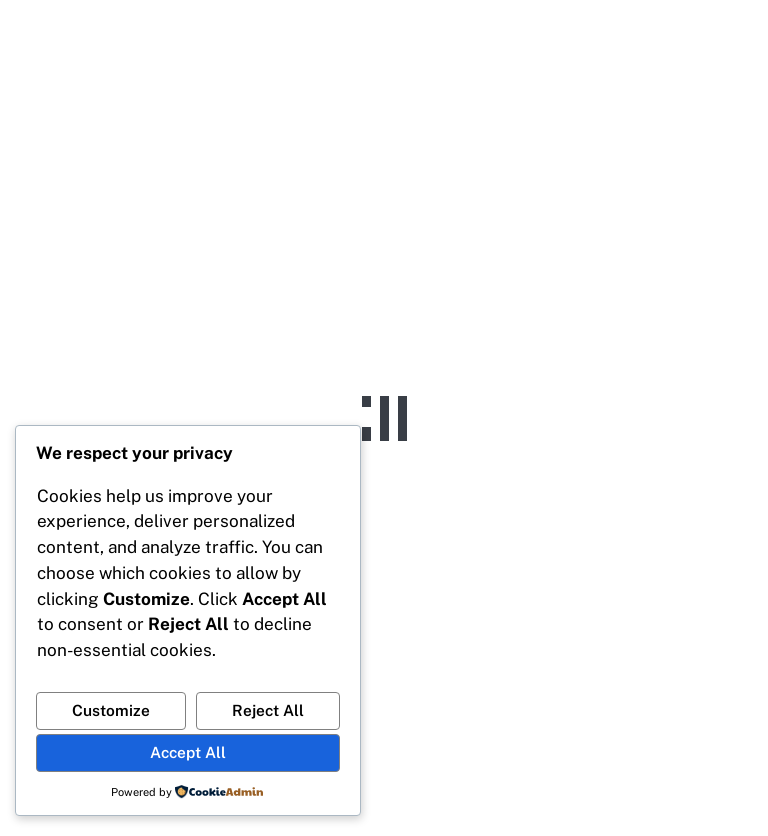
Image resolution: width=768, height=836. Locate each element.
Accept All (188, 752)
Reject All (268, 710)
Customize (111, 710)
